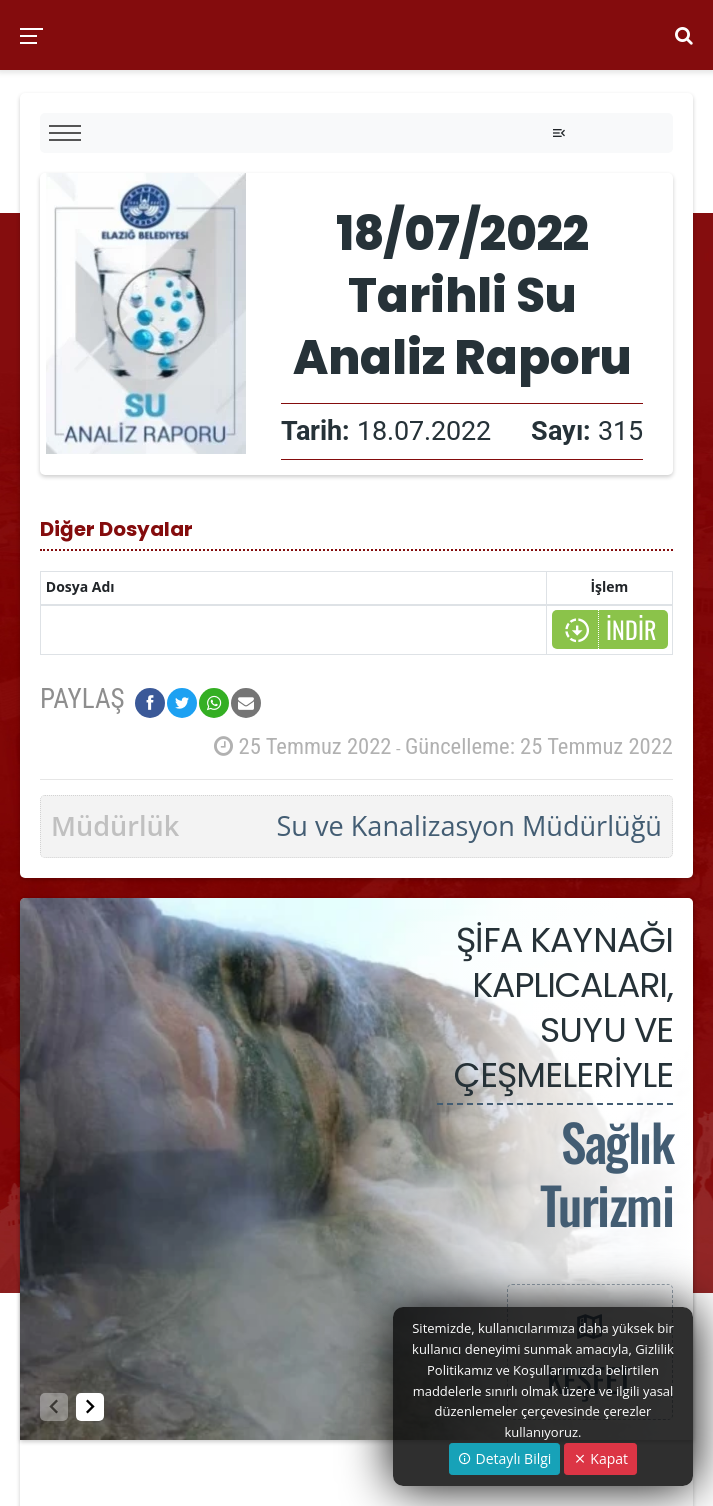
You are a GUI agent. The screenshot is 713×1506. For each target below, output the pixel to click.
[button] (90, 1407)
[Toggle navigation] (559, 133)
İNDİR (609, 629)
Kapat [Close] (600, 1458)
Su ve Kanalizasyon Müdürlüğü (469, 825)
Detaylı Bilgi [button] (504, 1458)
